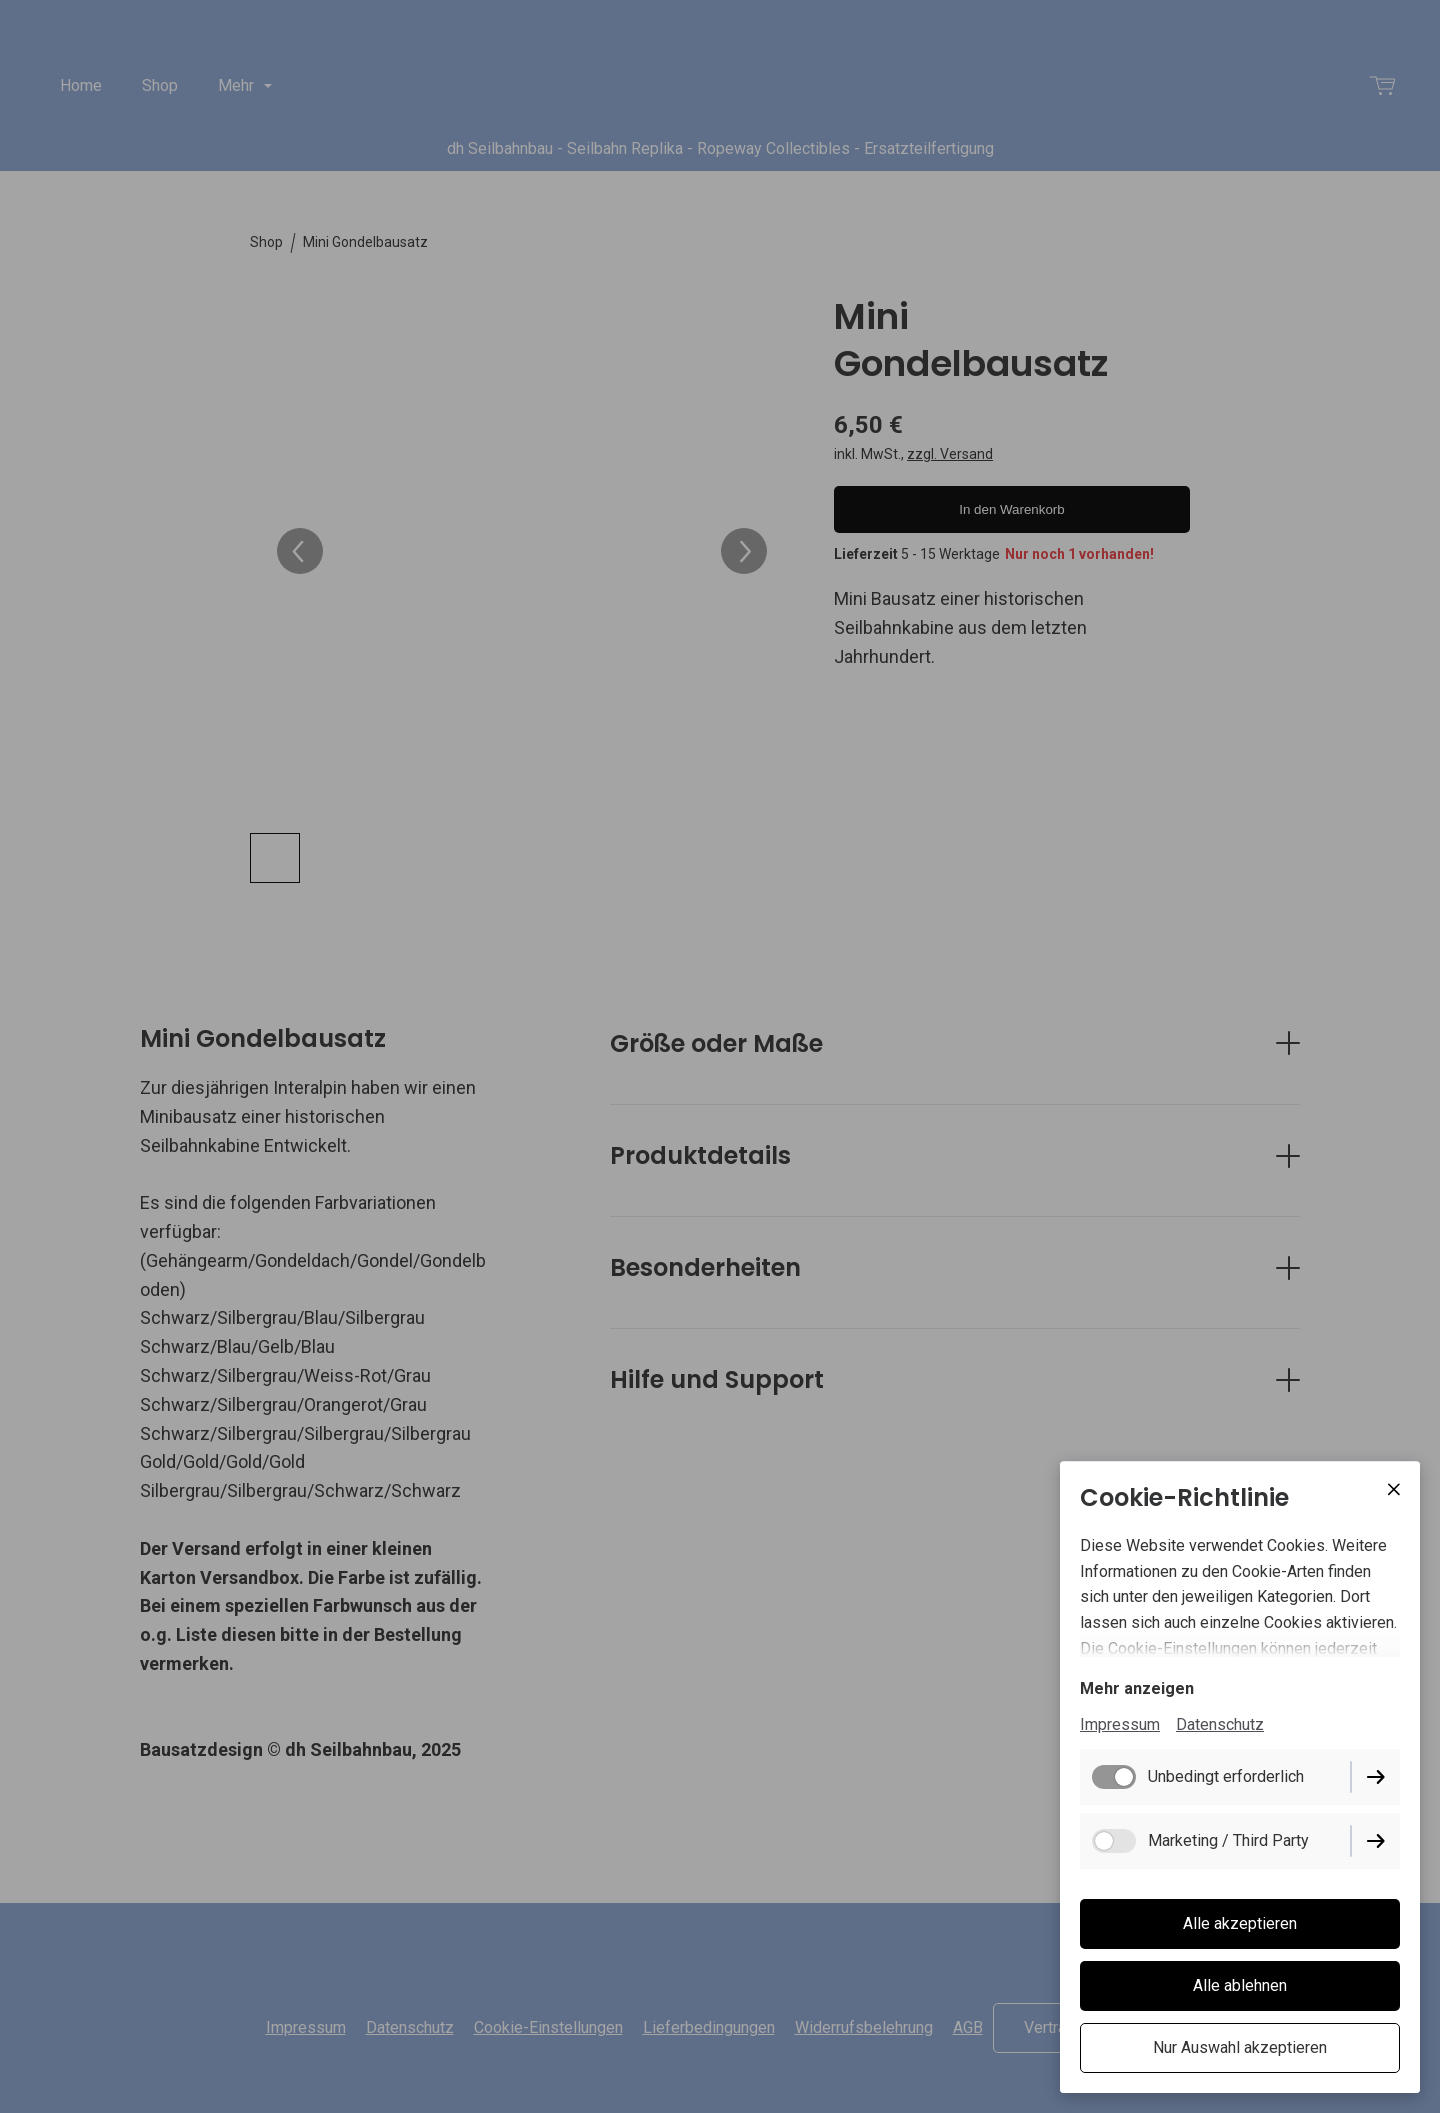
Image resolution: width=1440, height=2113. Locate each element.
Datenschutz (1220, 1724)
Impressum (1120, 1724)
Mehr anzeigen (1137, 1688)
